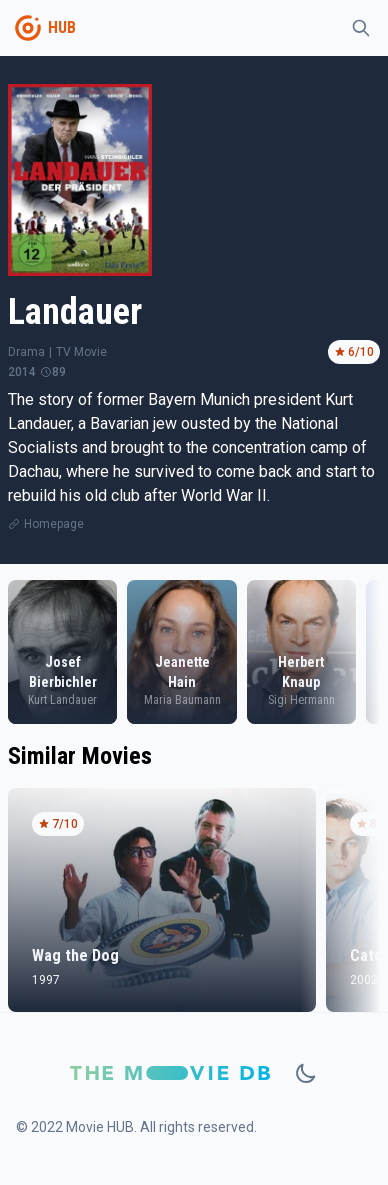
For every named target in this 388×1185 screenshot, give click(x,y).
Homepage (54, 524)
